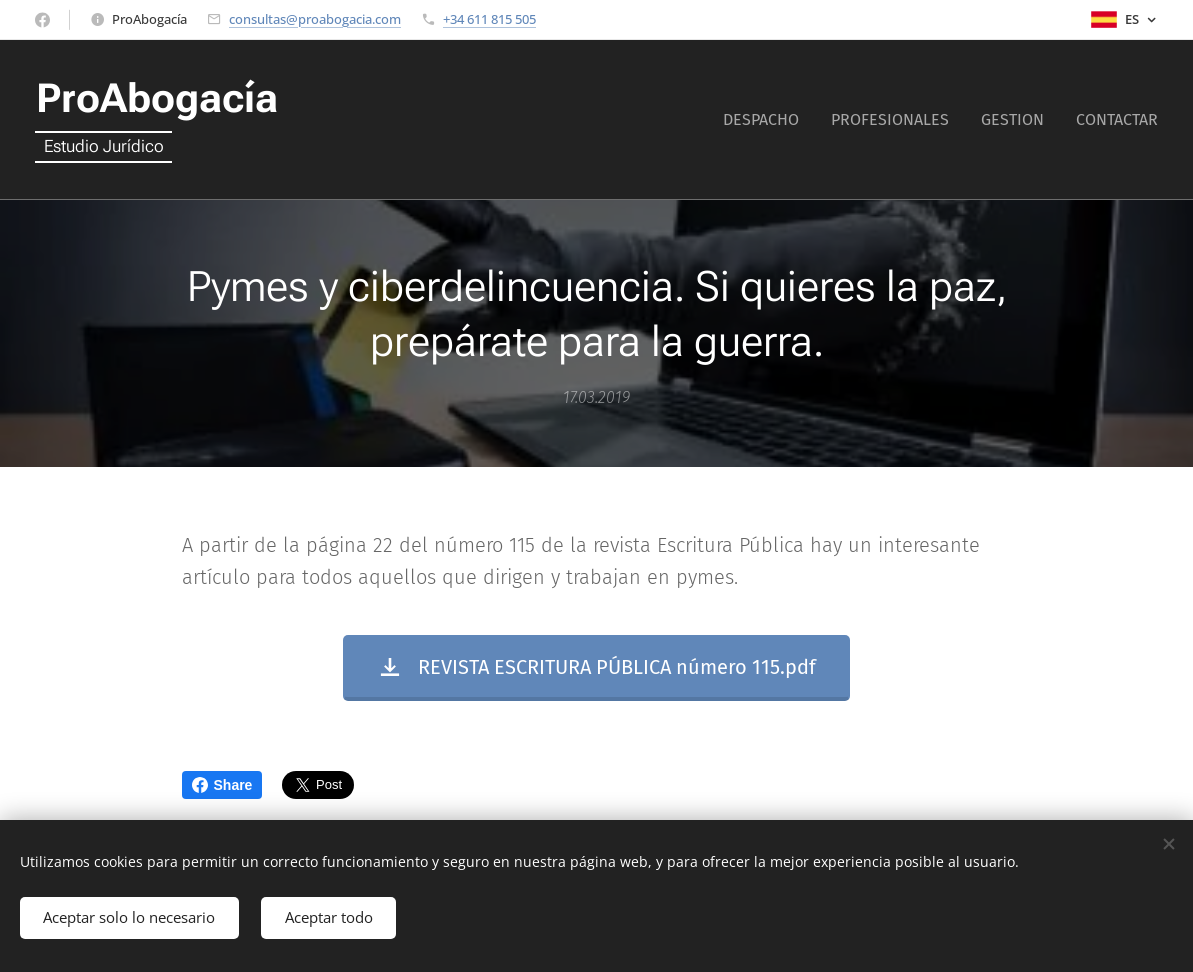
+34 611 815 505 (489, 19)
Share (222, 785)
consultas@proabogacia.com (315, 19)
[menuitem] (766, 120)
